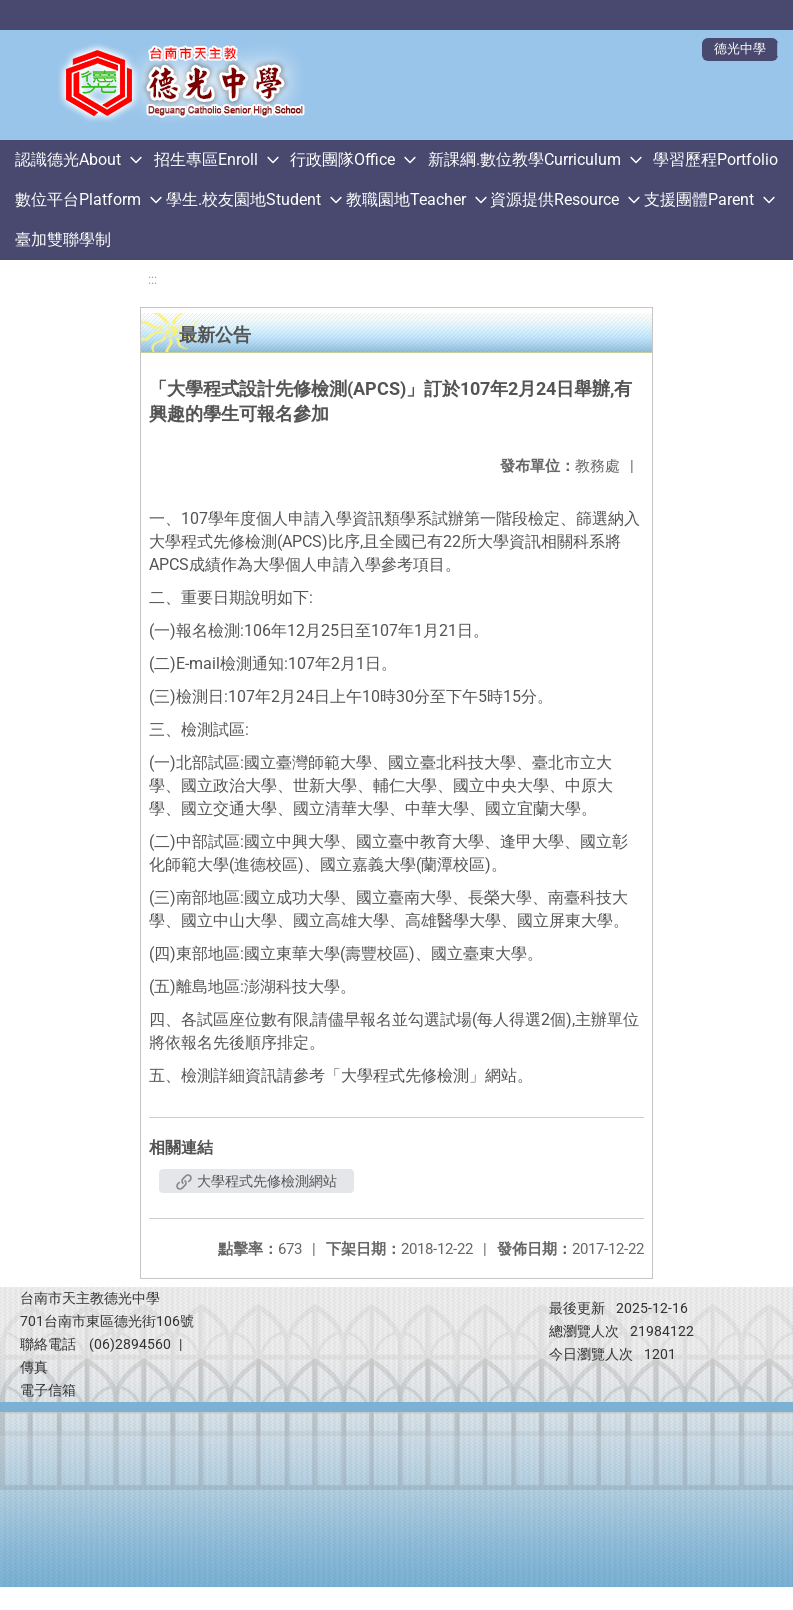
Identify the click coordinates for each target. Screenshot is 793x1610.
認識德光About (68, 159)
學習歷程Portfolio (715, 159)
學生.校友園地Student (243, 199)
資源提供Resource (554, 199)
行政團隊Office (342, 159)
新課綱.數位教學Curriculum (524, 159)
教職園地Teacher (406, 199)
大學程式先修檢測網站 (256, 1181)
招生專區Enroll (206, 159)
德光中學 (740, 48)
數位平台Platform (78, 199)
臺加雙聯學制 (63, 239)
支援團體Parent (699, 199)
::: (152, 279)
